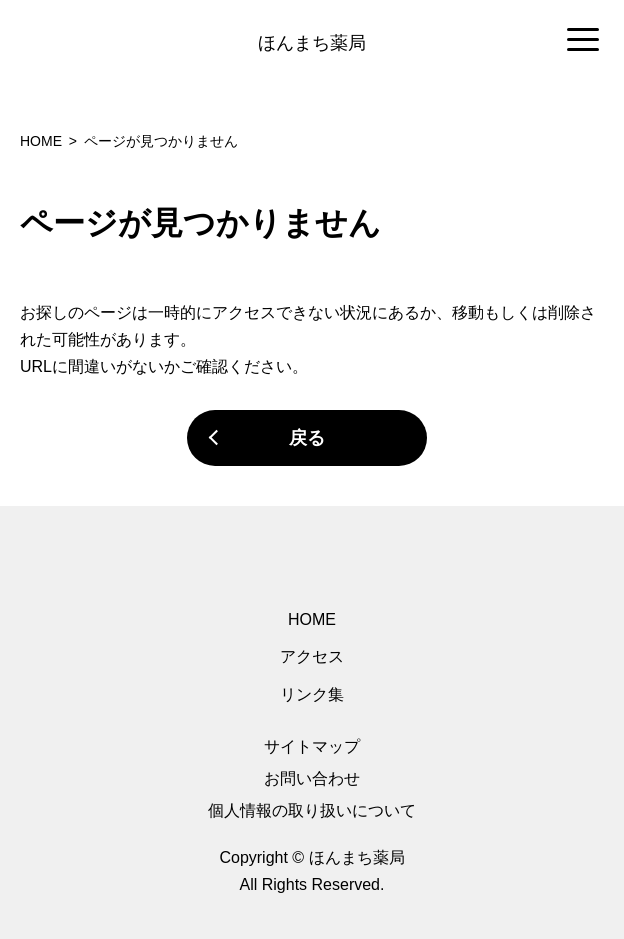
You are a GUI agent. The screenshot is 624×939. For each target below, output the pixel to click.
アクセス (312, 656)
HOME (312, 619)
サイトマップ (312, 746)
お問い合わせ (312, 778)
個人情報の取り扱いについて (312, 810)
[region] (312, 41)
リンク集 (312, 694)
